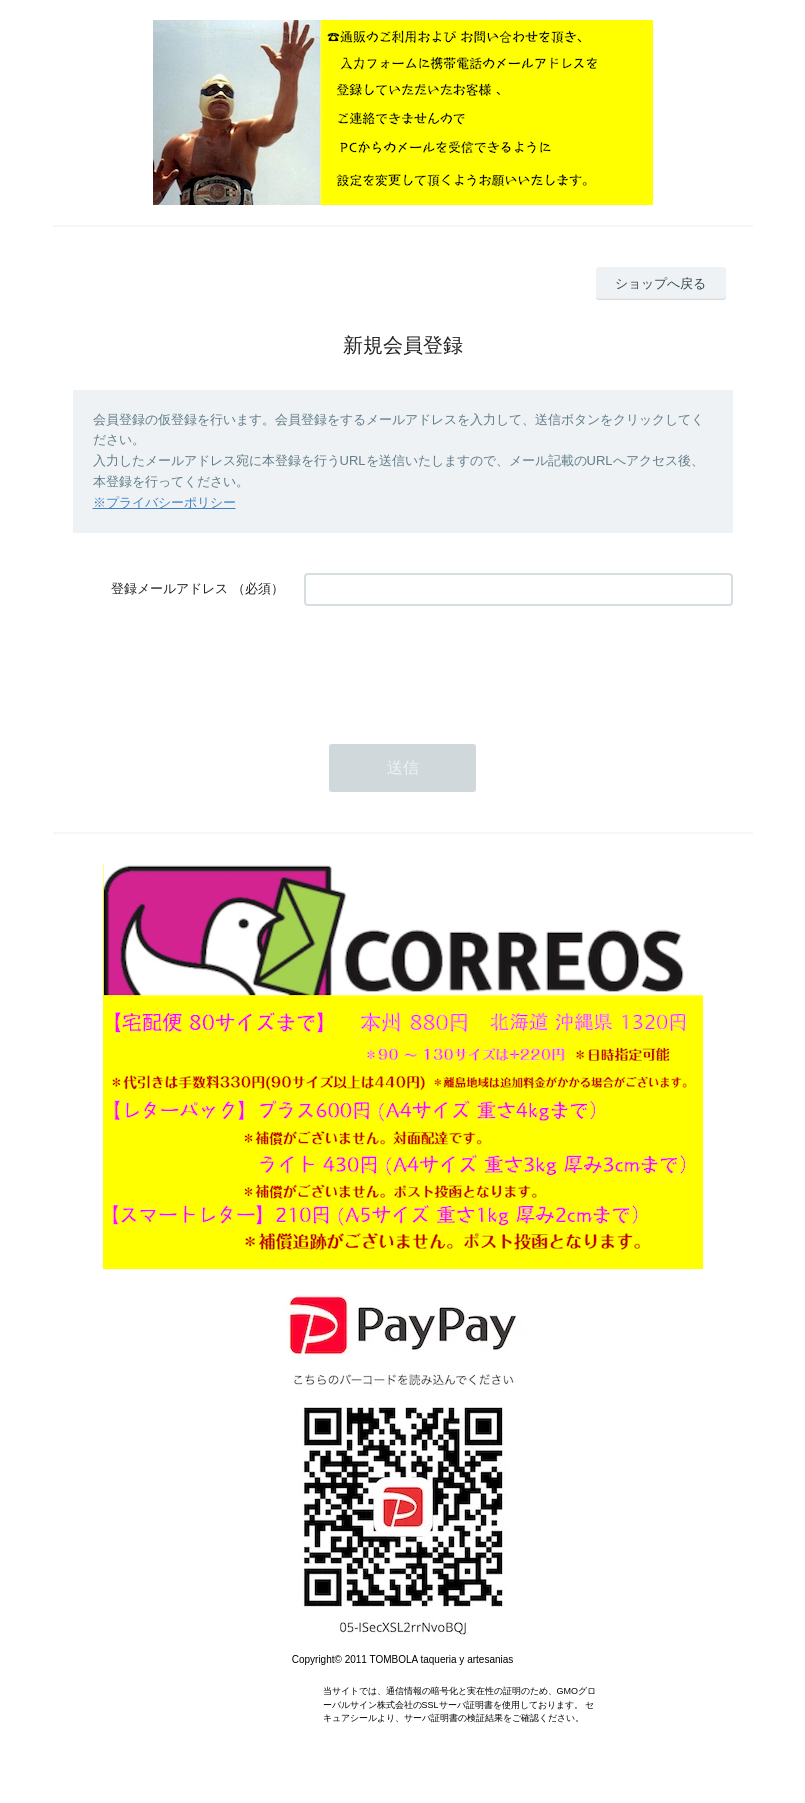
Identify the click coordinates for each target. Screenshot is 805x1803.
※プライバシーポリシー (164, 502)
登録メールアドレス (169, 588)
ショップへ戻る (660, 283)
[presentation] (456, 665)
